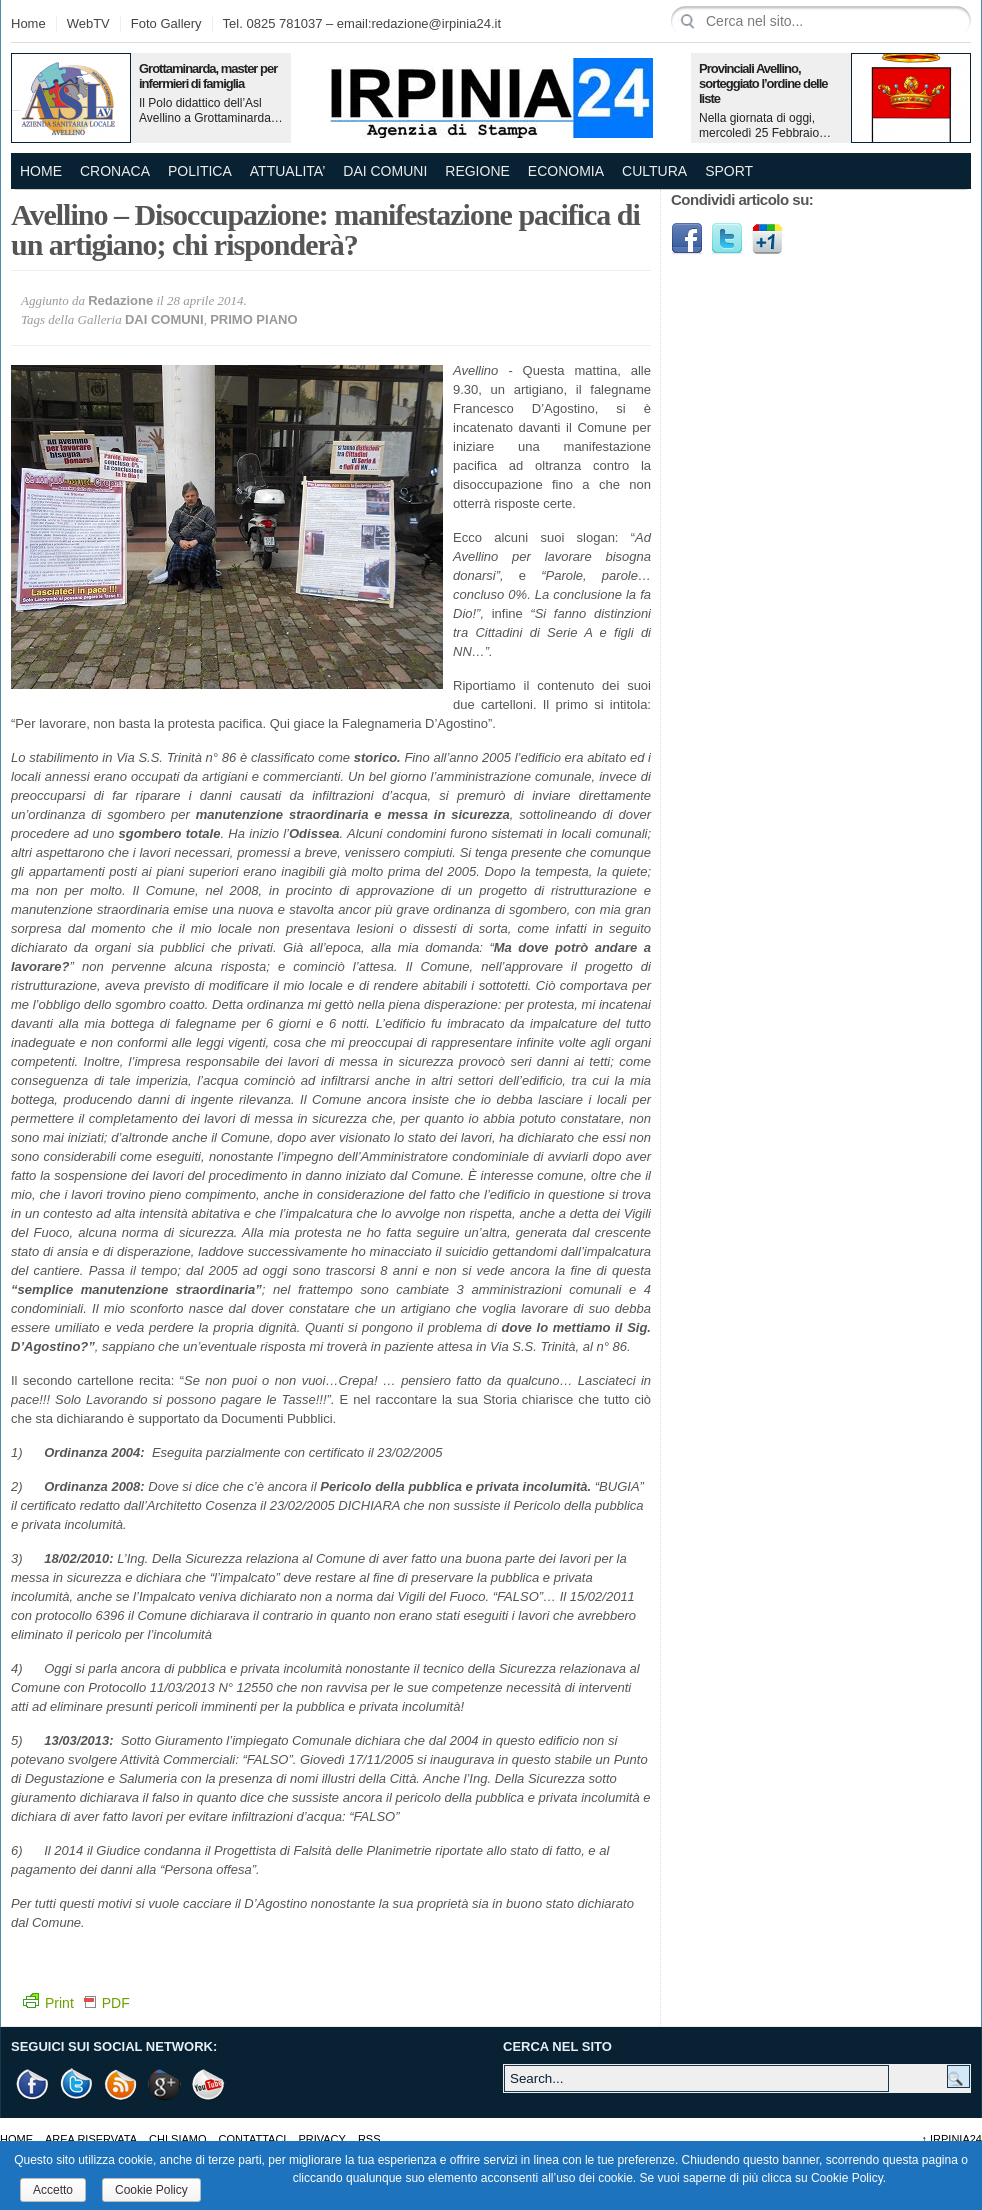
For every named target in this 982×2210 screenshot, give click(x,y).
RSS (369, 2139)
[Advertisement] (821, 405)
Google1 (767, 239)
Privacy (321, 2139)
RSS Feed (121, 2084)
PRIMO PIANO (253, 319)
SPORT (729, 171)
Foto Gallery (166, 23)
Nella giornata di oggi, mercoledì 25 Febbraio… (765, 125)
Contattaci (253, 2139)
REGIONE (477, 171)
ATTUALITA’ (287, 171)
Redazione (120, 300)
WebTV (88, 23)
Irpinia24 (951, 2139)
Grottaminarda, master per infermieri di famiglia (208, 76)
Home (28, 23)
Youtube (209, 2084)
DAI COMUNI (385, 171)
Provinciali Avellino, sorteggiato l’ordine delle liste (763, 83)
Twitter (727, 239)
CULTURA (654, 171)
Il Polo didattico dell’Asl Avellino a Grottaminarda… (211, 110)
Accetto (53, 2190)
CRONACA (115, 171)
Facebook (687, 239)
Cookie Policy (151, 2190)
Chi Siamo (177, 2139)
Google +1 (165, 2084)
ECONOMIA (566, 171)
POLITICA (200, 171)
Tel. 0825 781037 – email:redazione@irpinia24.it (362, 23)
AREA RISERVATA (91, 2139)
